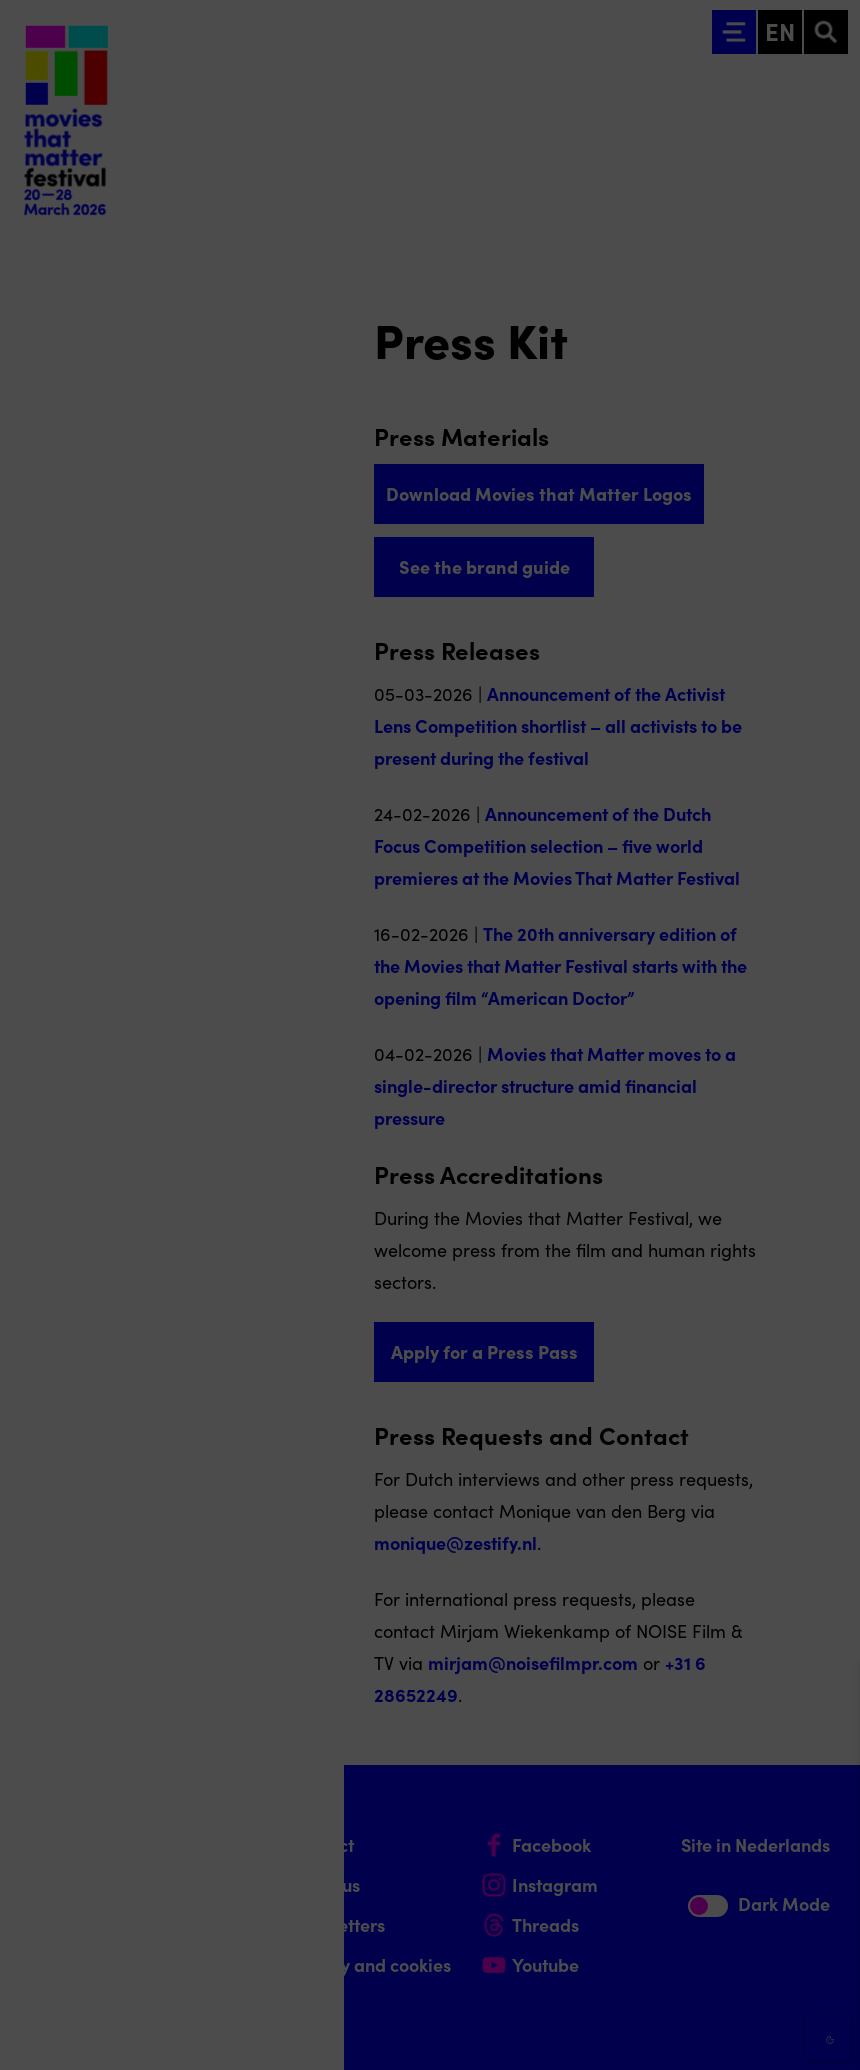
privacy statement (610, 1774)
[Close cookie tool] (829, 1697)
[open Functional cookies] (828, 1842)
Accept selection (690, 2032)
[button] (670, 1839)
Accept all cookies (690, 1974)
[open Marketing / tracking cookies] (828, 1902)
